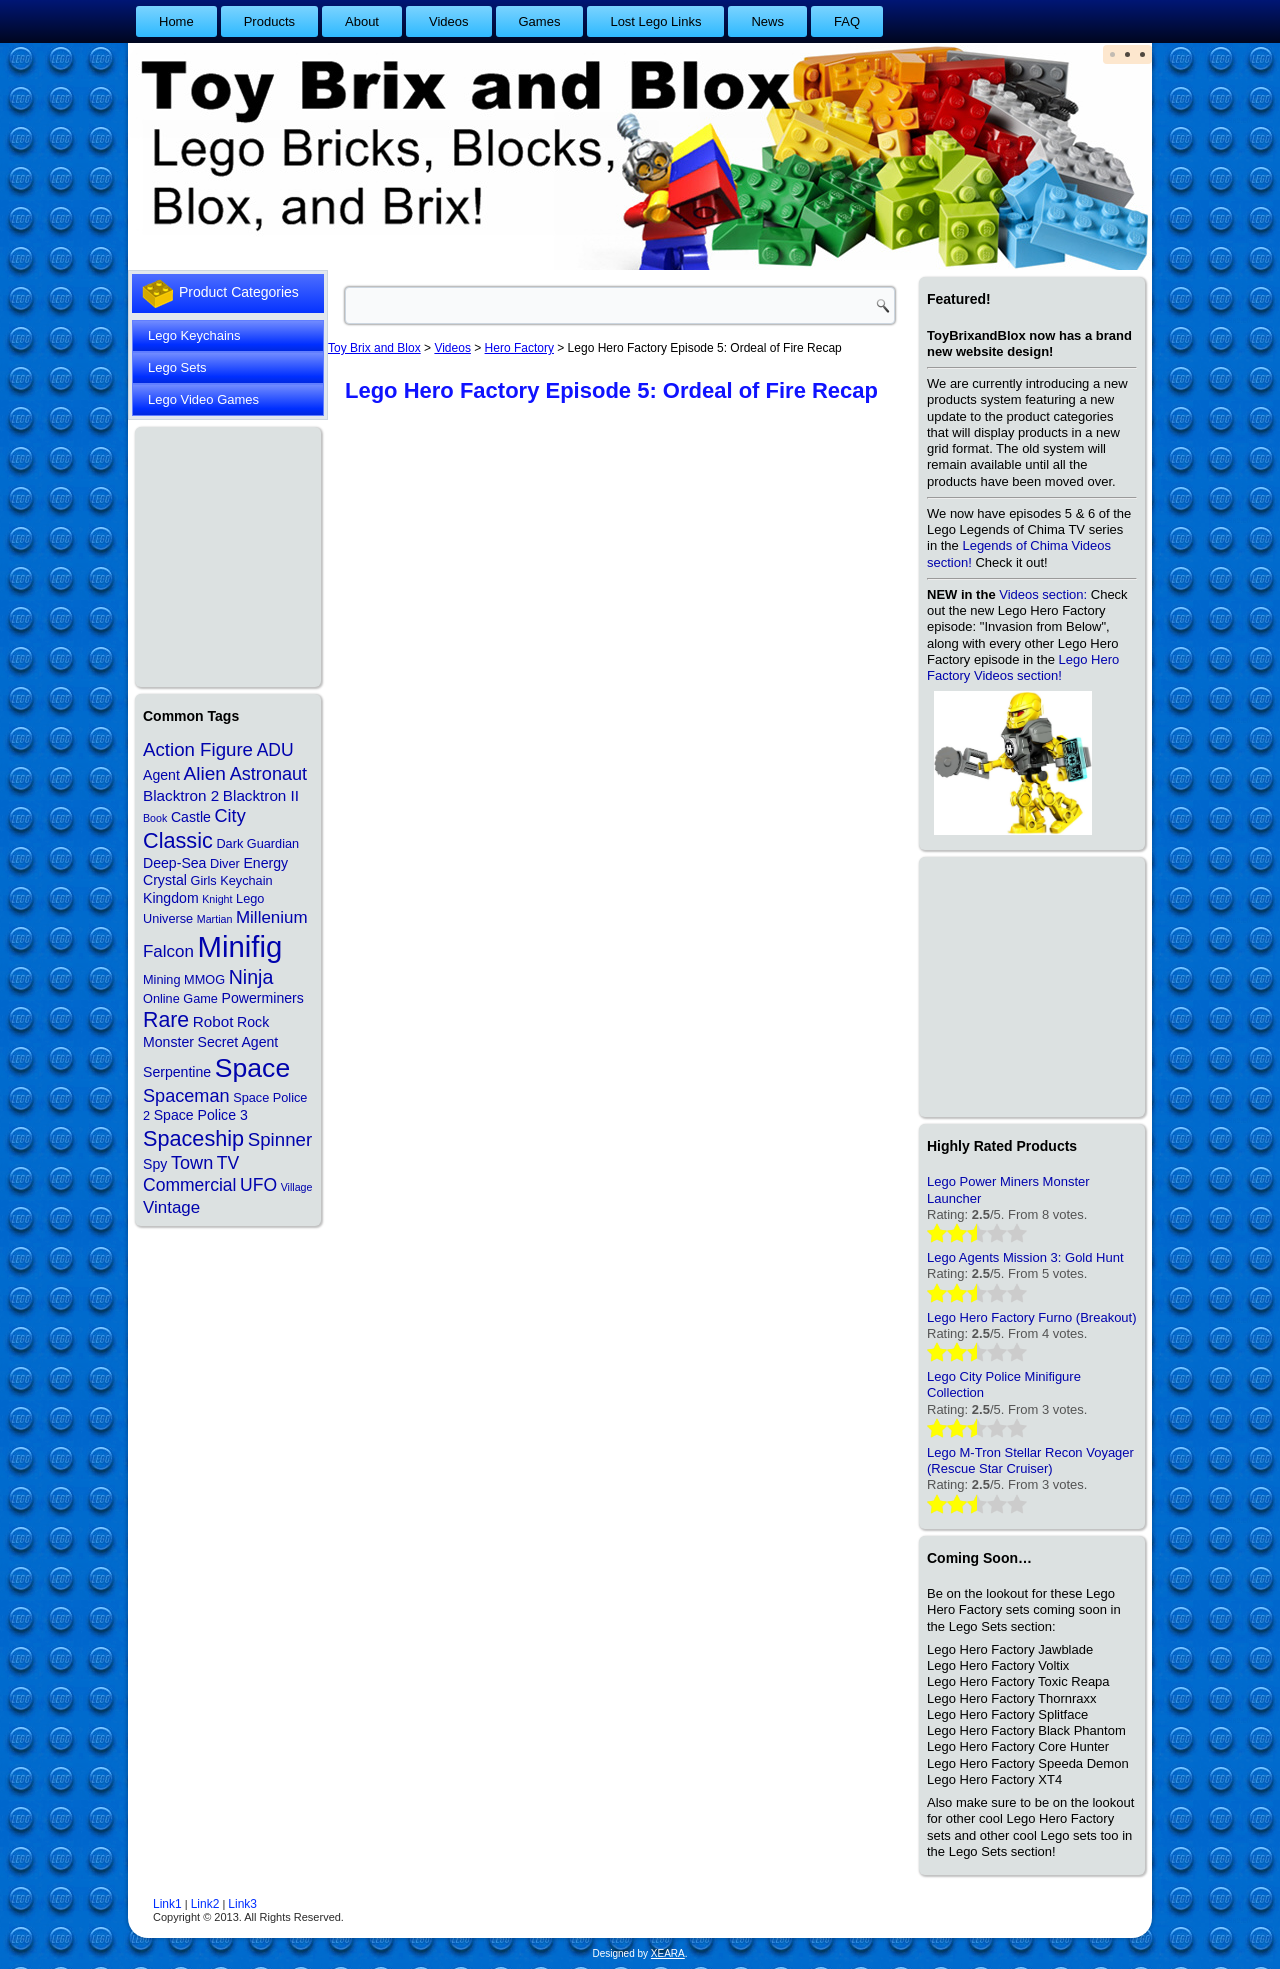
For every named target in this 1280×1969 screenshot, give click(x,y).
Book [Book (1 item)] (155, 818)
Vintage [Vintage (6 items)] (171, 1207)
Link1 (167, 1904)
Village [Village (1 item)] (297, 1187)
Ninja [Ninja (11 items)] (251, 977)
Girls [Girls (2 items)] (203, 880)
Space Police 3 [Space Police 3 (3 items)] (201, 1115)
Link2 (205, 1904)
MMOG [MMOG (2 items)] (204, 979)
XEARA (668, 1953)
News (767, 21)
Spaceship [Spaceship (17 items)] (193, 1138)
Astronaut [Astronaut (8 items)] (269, 774)
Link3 (242, 1904)
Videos (449, 21)
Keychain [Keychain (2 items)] (246, 880)
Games (540, 21)
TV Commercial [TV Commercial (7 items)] (191, 1174)
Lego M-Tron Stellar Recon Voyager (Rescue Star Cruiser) (1030, 1460)
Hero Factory (519, 348)
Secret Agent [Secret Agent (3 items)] (238, 1042)
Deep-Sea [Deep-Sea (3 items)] (174, 863)
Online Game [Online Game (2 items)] (180, 998)
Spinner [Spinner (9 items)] (280, 1139)
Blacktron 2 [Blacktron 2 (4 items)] (181, 795)
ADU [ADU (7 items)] (275, 750)
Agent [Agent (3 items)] (161, 775)
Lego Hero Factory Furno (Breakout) (1032, 1317)
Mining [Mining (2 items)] (161, 979)
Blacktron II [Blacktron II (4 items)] (261, 795)
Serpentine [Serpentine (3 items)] (177, 1072)
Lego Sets (177, 367)
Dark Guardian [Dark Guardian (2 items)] (257, 843)
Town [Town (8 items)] (192, 1163)
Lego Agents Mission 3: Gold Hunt (1025, 1257)
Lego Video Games (203, 399)
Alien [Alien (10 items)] (204, 773)
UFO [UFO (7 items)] (258, 1185)
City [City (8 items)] (230, 816)
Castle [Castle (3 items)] (191, 817)
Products (269, 21)
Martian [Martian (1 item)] (215, 919)
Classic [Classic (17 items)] (178, 840)
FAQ (847, 21)
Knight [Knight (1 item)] (217, 899)
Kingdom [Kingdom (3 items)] (171, 898)
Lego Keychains (194, 335)
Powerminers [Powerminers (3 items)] (263, 998)
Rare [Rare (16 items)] (166, 1020)
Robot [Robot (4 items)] (213, 1021)
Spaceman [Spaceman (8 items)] (186, 1096)
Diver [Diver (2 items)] (225, 863)
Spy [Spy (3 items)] (155, 1164)
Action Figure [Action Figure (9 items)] (198, 749)
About (362, 21)
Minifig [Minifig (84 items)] (240, 946)
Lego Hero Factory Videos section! (1023, 667)
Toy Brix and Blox (374, 348)
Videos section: (1043, 594)
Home (176, 21)
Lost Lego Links (655, 21)
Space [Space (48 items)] (252, 1068)
